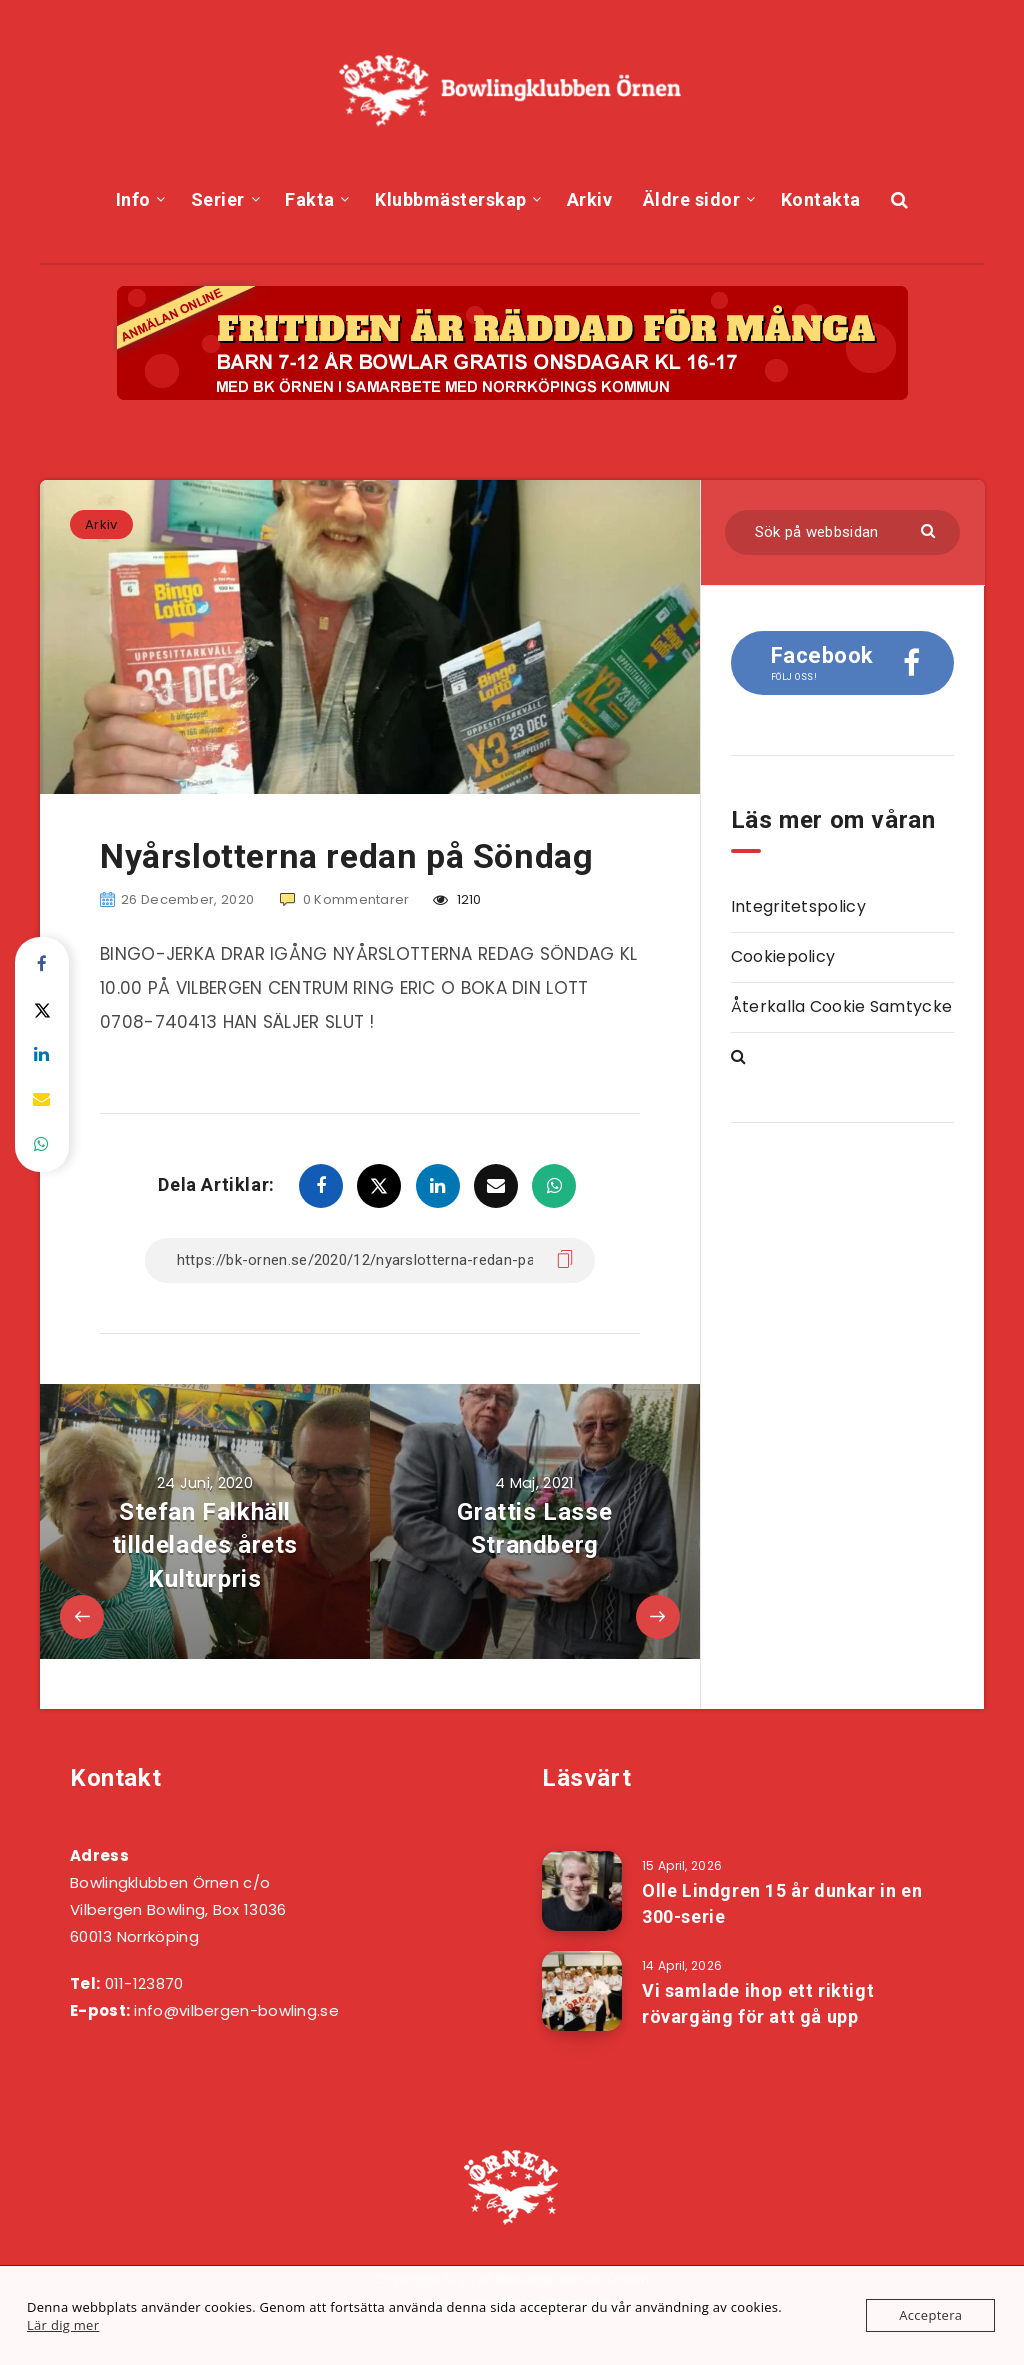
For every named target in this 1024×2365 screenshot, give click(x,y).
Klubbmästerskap (451, 199)
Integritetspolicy (798, 906)
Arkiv (590, 199)
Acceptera (930, 2315)
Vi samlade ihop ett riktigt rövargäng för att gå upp (758, 2003)
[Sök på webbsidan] (842, 532)
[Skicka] (930, 529)
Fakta (310, 199)
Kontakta (821, 199)
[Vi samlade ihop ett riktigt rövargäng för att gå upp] (582, 1991)
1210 (457, 899)
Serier (218, 199)
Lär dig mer (63, 2325)
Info (133, 199)
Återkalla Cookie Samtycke (842, 1006)
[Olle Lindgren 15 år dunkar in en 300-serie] (582, 1891)
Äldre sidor (692, 199)
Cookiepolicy (783, 956)
